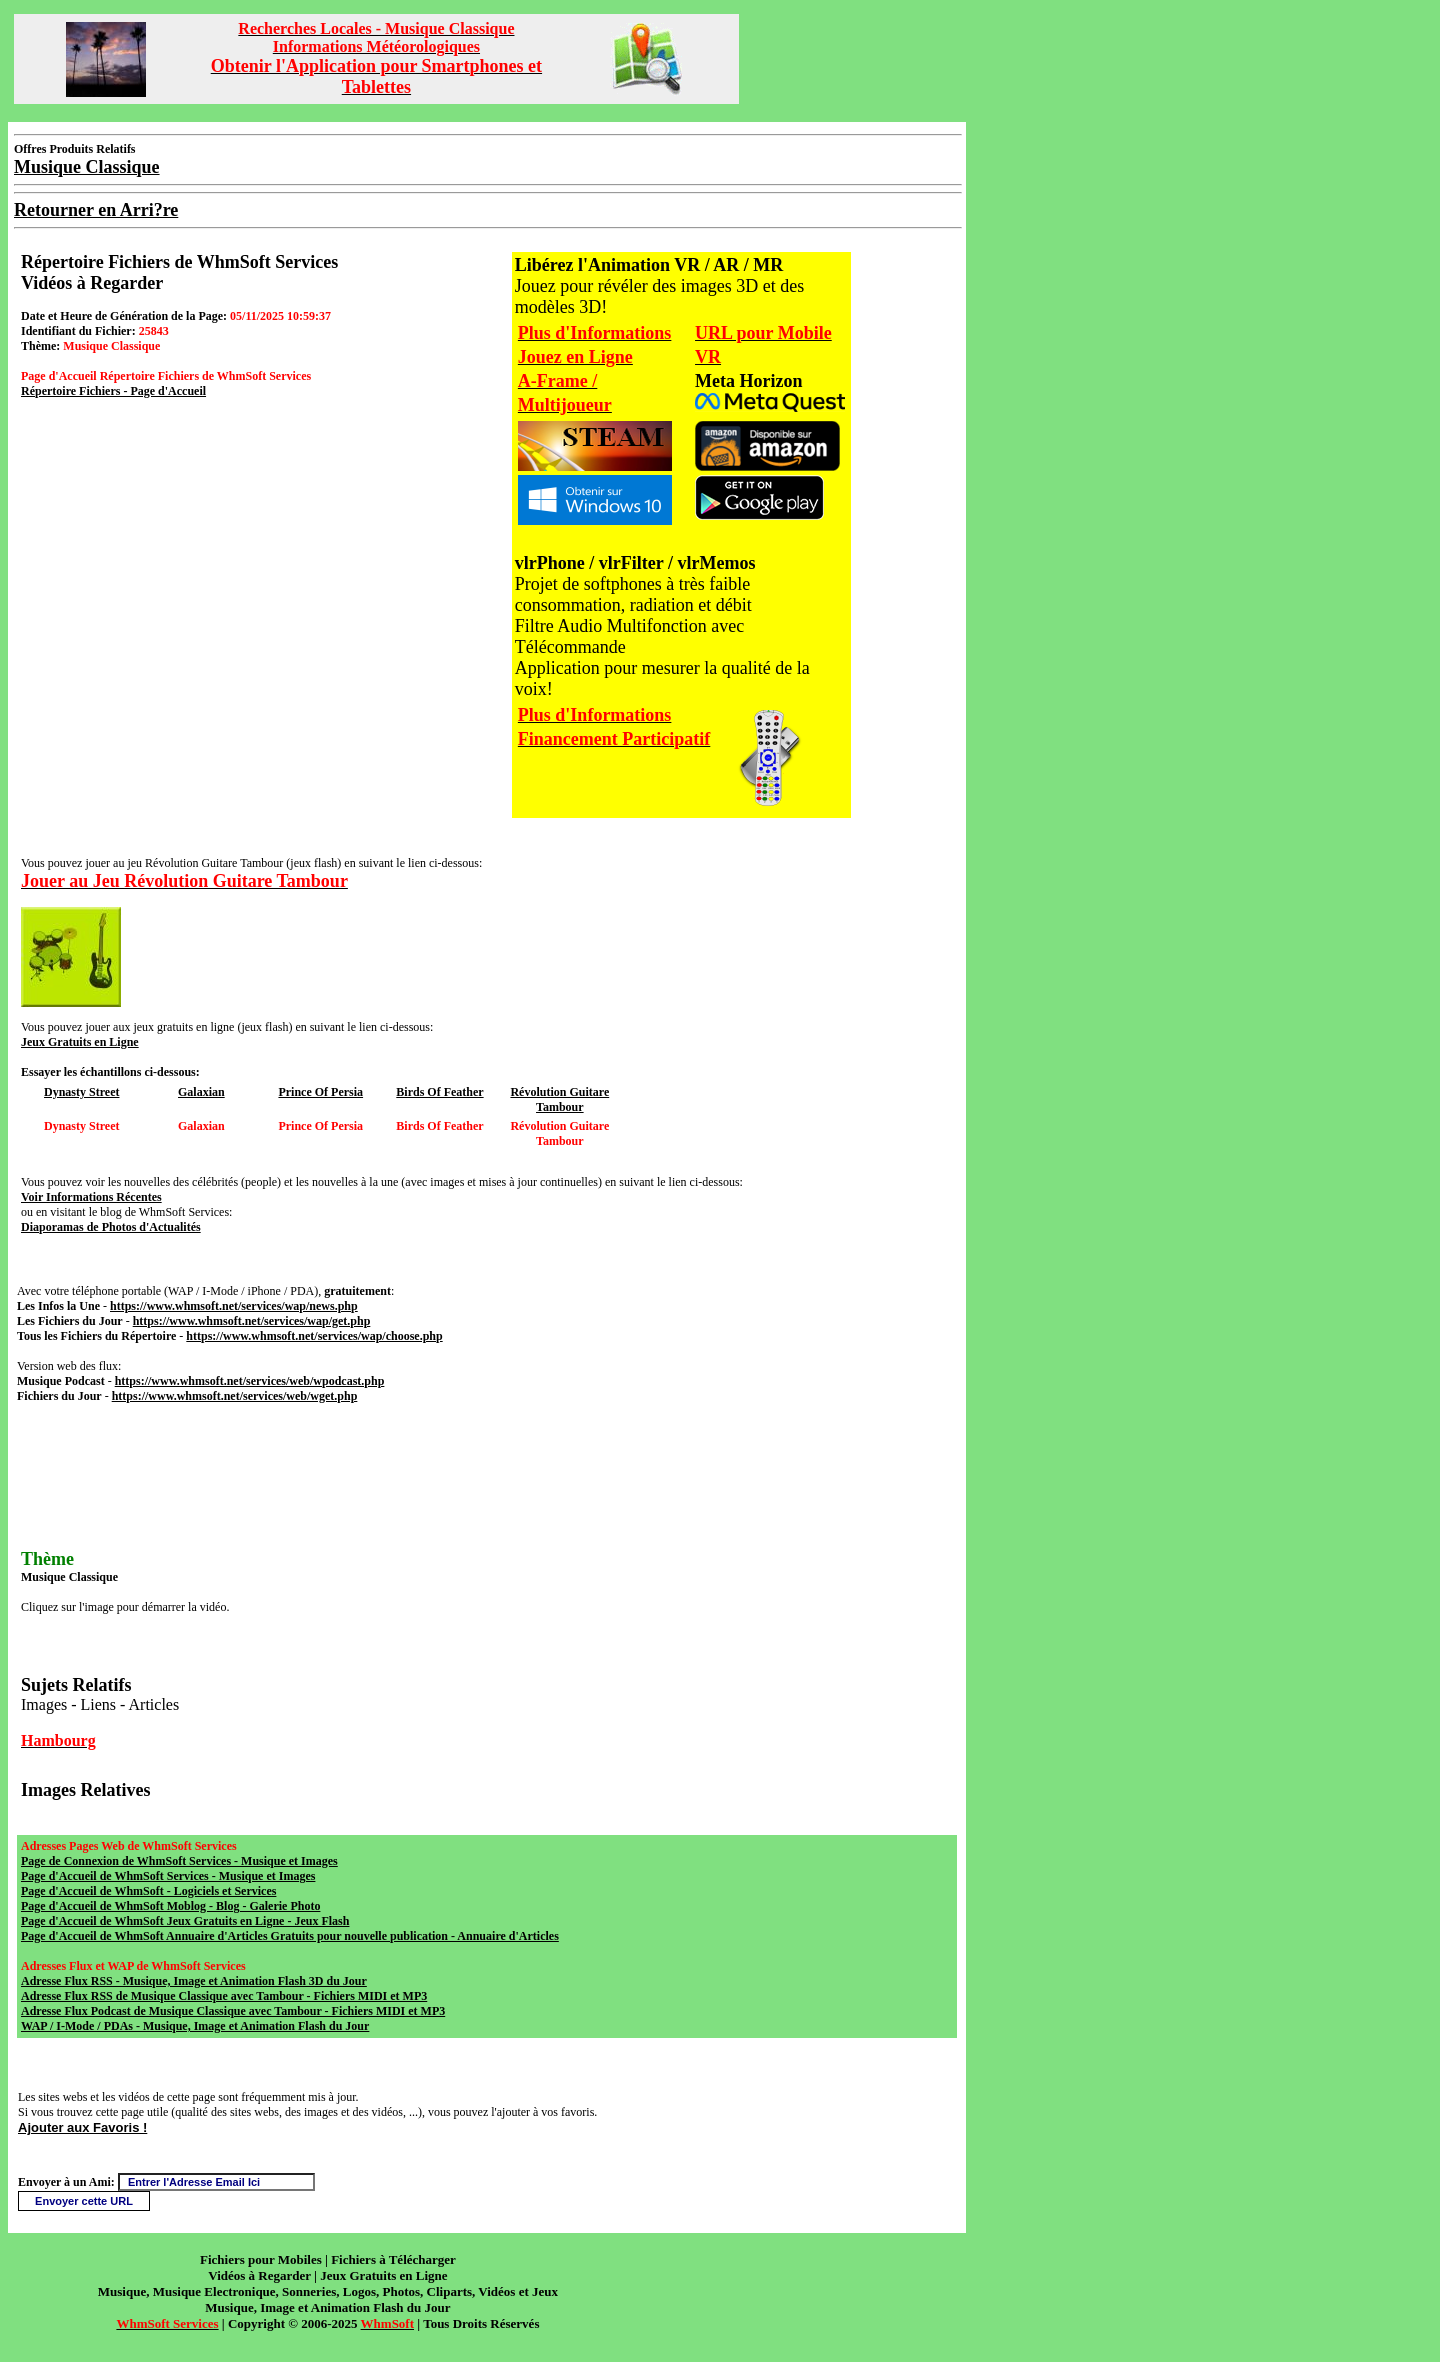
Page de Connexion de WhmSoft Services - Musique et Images (179, 1861)
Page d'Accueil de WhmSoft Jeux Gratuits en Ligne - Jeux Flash (185, 1921)
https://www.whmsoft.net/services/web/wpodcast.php (250, 1381)
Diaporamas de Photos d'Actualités (111, 1227)
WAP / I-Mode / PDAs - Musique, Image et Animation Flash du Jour (195, 2026)
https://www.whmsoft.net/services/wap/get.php (252, 1321)
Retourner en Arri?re (96, 210)
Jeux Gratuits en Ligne (80, 1042)
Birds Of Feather (439, 1092)
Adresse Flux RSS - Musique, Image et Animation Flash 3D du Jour (194, 1981)
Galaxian (201, 1092)
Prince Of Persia (320, 1092)
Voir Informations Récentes (91, 1197)
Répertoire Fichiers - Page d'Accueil (113, 391)
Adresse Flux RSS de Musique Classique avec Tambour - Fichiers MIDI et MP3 (224, 1996)
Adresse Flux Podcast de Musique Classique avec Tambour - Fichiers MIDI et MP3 (233, 2011)
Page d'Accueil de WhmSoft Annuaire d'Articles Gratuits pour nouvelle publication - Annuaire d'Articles (290, 1936)
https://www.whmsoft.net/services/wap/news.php (234, 1306)
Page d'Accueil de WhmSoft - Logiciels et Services (148, 1891)
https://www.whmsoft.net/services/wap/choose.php (314, 1336)
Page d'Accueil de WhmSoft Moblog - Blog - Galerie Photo (170, 1906)
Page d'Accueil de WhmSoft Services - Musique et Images (168, 1876)
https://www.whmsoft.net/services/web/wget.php (235, 1396)
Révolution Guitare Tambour (559, 1099)
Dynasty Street (81, 1092)
